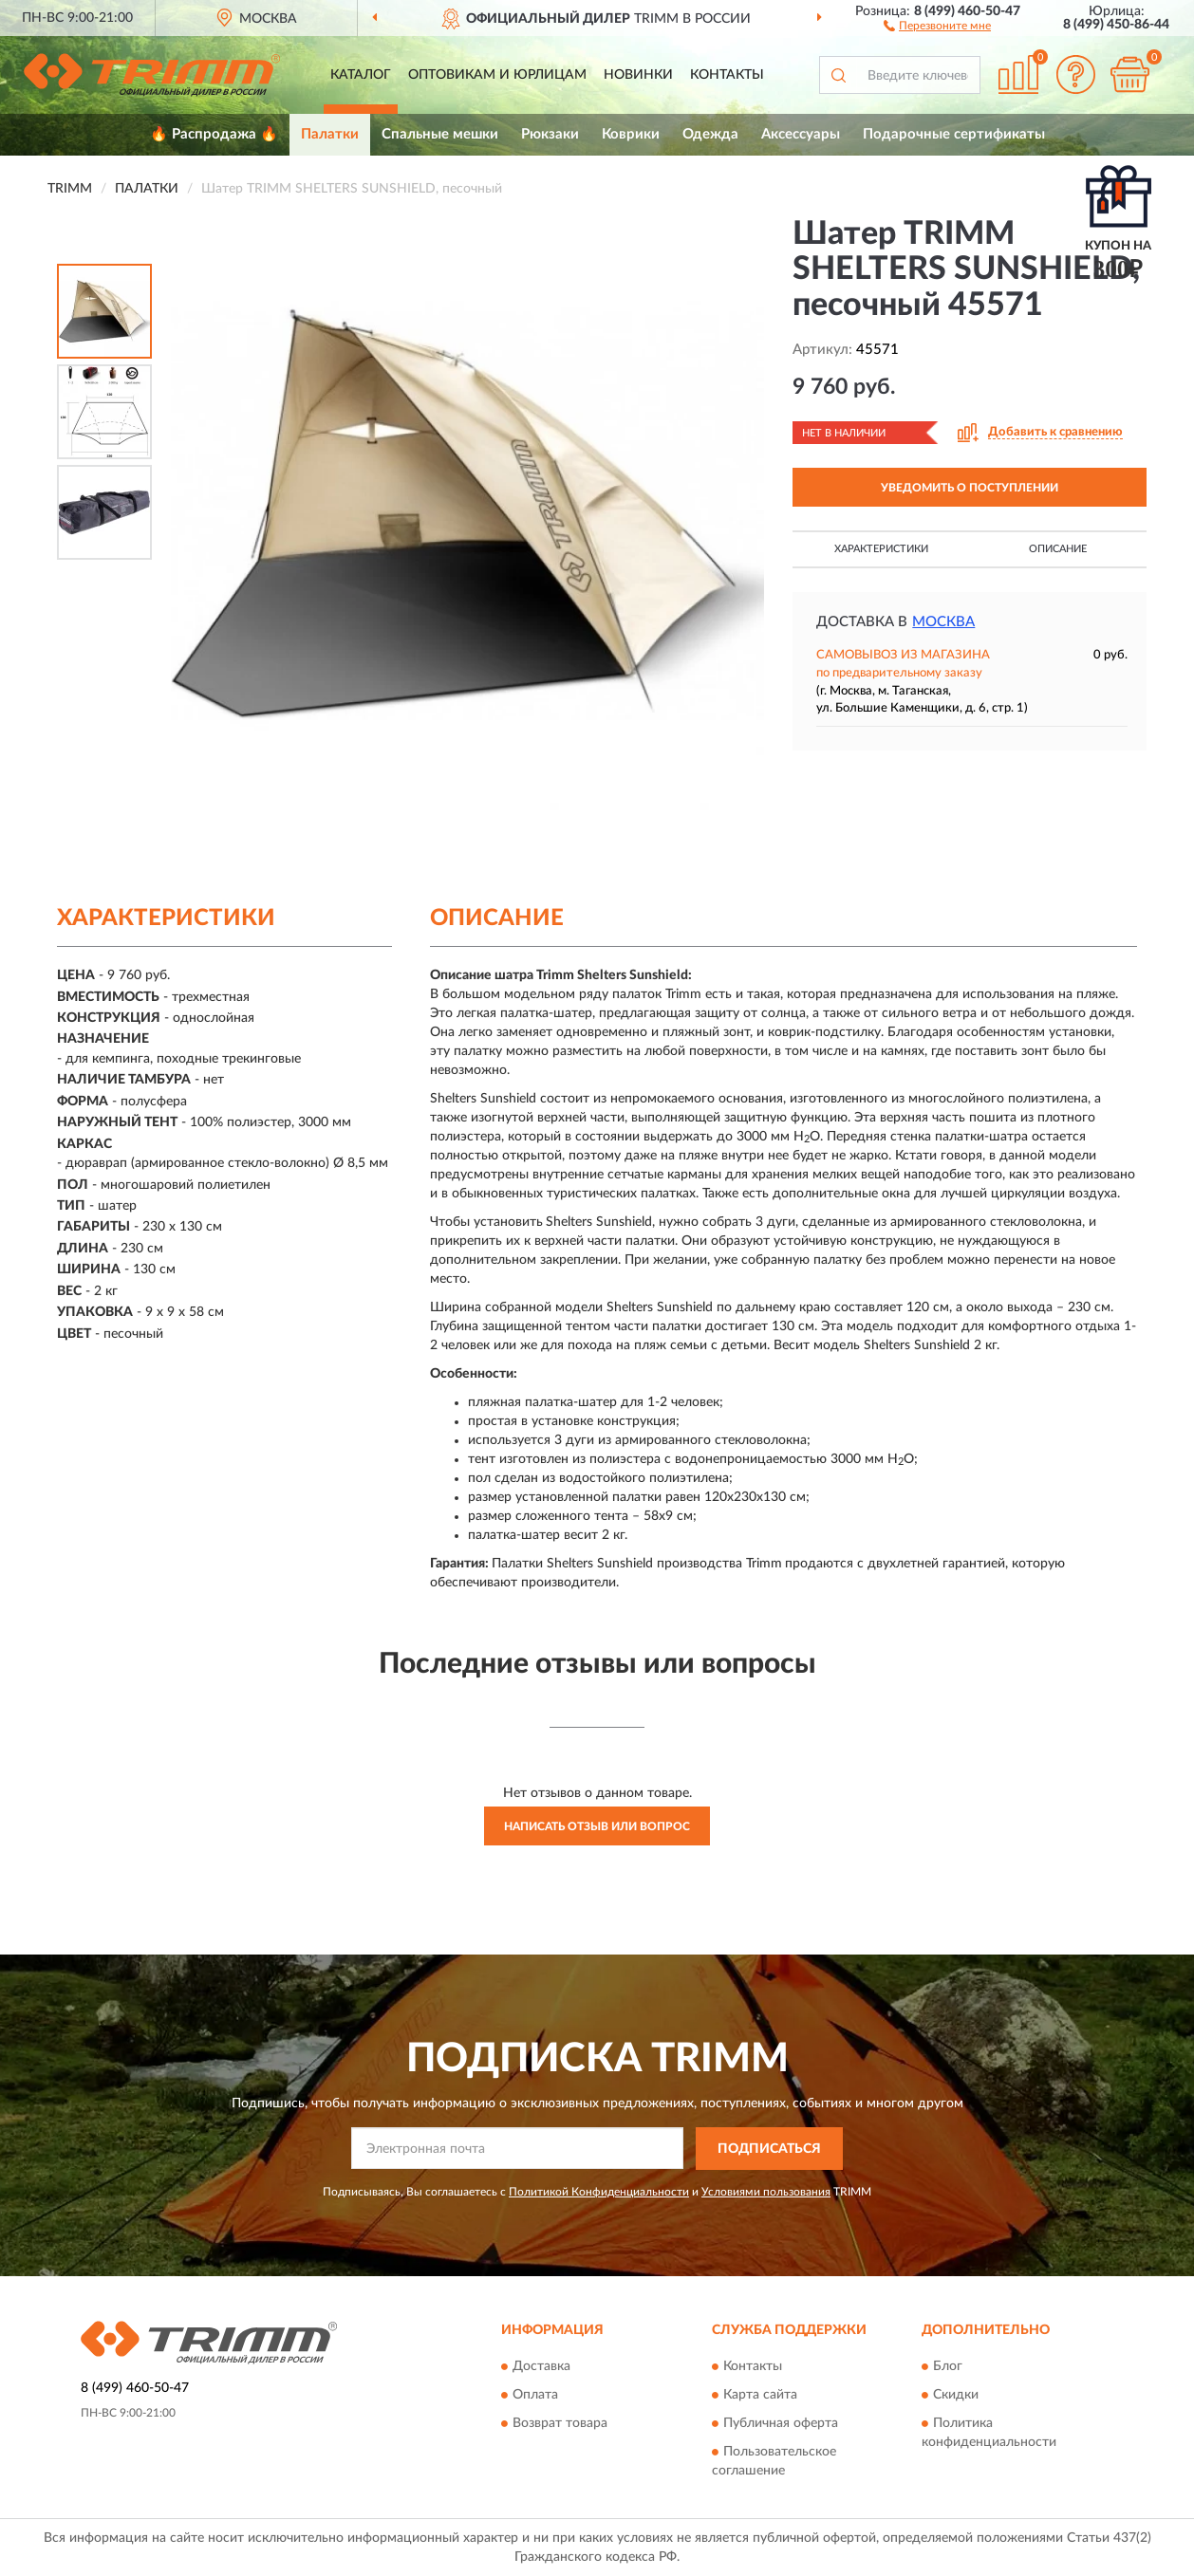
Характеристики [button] (881, 549)
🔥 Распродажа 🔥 (214, 134)
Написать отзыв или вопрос (597, 1826)
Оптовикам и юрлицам (497, 75)
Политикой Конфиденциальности (599, 2191)
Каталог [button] (360, 75)
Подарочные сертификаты (954, 134)
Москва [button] (943, 622)
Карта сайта (760, 2394)
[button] (937, 24)
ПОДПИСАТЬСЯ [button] (769, 2149)
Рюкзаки (550, 134)
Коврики (631, 134)
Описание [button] (1058, 549)
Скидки (956, 2394)
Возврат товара (560, 2423)
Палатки (330, 134)
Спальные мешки (440, 134)
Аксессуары (800, 134)
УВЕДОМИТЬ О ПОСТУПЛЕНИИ (969, 487)
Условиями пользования (765, 2191)
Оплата (535, 2394)
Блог (947, 2366)
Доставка (541, 2366)
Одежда (710, 134)
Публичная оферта (780, 2423)
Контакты (727, 75)
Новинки (638, 75)
